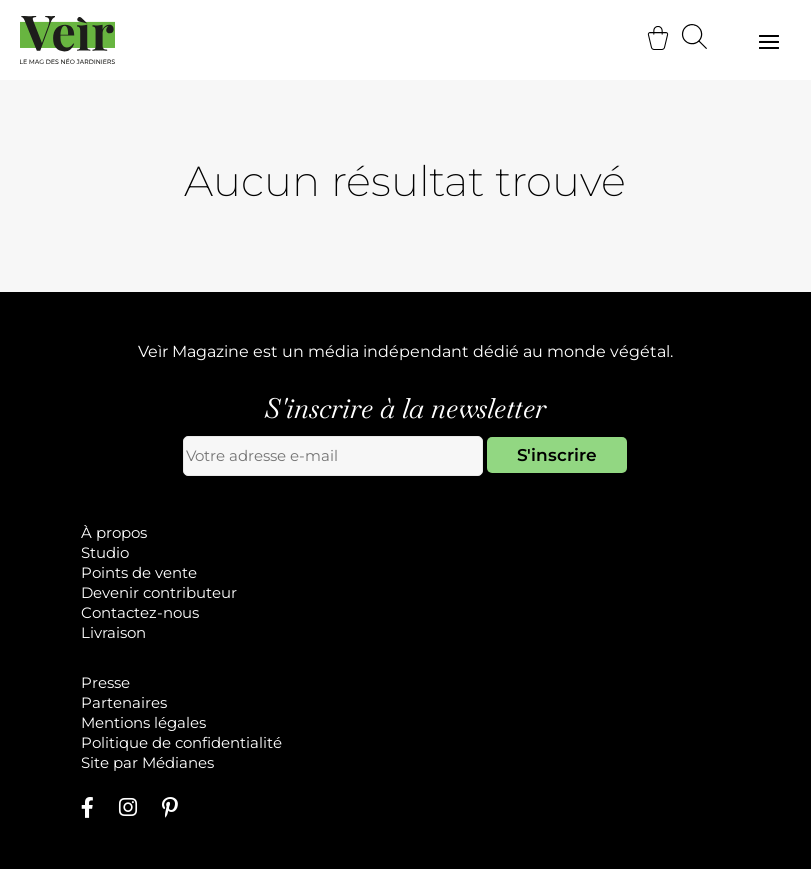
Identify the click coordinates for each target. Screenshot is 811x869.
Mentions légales (143, 722)
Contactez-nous (140, 612)
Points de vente (139, 572)
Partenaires (124, 702)
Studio (105, 552)
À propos (114, 532)
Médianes (178, 762)
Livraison (113, 632)
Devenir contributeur (159, 592)
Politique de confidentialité (181, 742)
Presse (105, 682)
